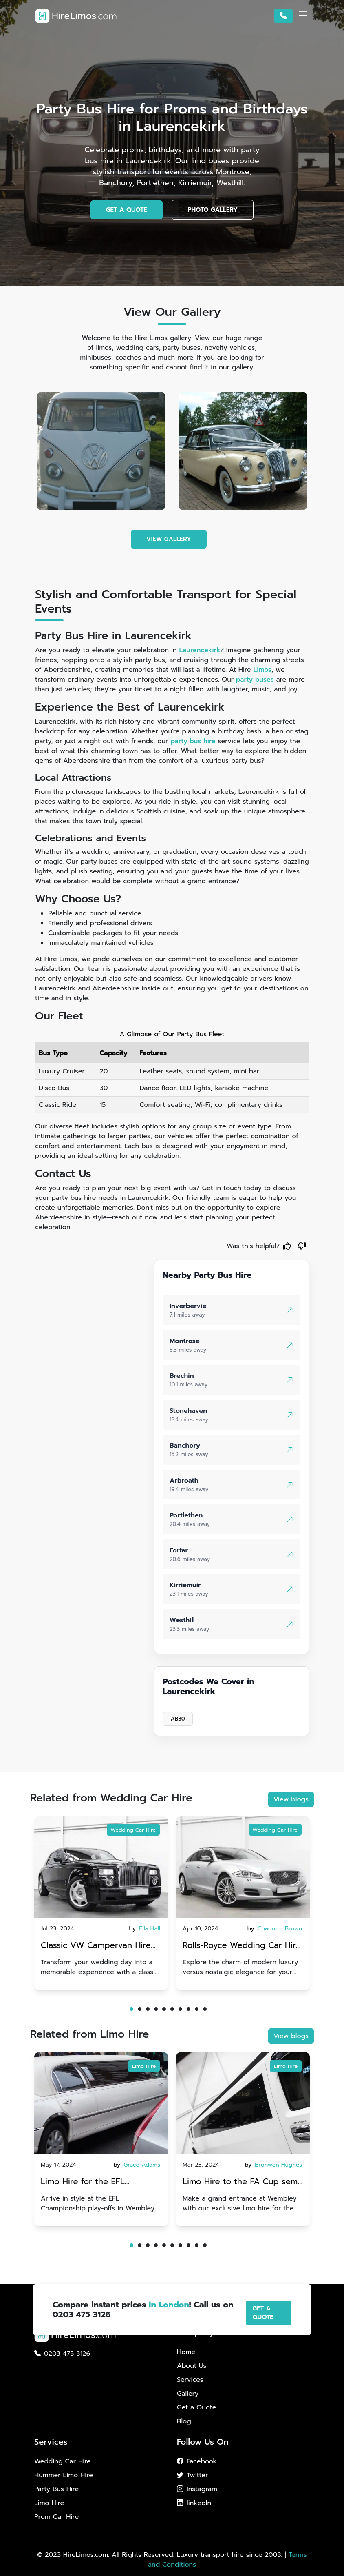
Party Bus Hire (56, 2489)
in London (169, 2304)
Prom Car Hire (56, 2517)
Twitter (192, 2475)
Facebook (197, 2461)
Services (190, 2380)
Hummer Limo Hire (63, 2475)
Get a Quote (196, 2407)
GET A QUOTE (126, 209)
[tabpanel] (101, 1903)
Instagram (197, 2489)
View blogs (291, 1799)
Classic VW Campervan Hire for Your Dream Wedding (96, 1946)
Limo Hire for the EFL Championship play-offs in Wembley (92, 2182)
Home (186, 2352)
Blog (184, 2421)
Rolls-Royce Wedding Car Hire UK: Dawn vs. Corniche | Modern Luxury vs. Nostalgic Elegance (242, 1946)
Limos (262, 670)
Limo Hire (144, 2066)
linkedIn (194, 2503)
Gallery (187, 2393)
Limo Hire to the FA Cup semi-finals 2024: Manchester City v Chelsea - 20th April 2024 (243, 2182)
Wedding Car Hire (133, 1830)
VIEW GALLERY (168, 539)
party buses (255, 679)
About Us (191, 2366)
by (145, 1928)
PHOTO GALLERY (212, 209)
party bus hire (192, 741)
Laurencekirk (199, 650)
